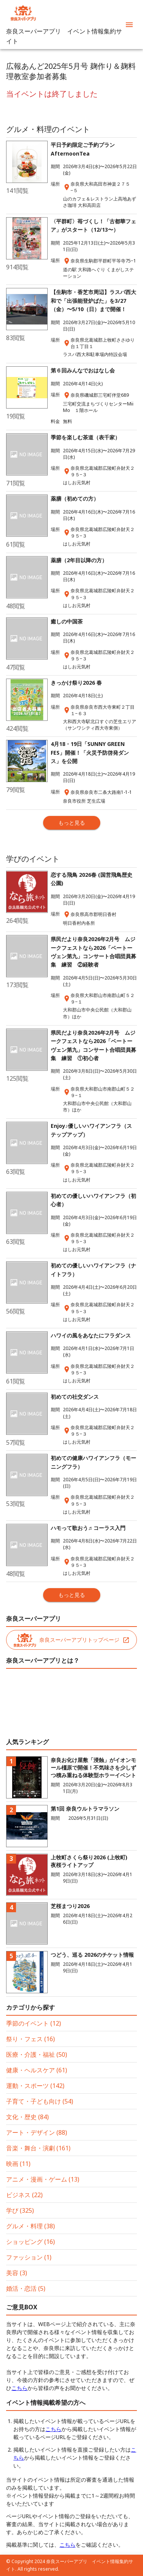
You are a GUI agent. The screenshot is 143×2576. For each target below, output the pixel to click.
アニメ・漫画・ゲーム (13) (42, 2179)
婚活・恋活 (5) (25, 2288)
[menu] (129, 24)
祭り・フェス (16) (30, 2039)
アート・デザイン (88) (36, 2132)
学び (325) (20, 2210)
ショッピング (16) (30, 2241)
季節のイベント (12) (33, 2023)
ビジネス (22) (24, 2195)
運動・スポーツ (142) (35, 2085)
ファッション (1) (28, 2257)
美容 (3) (16, 2273)
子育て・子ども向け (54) (39, 2101)
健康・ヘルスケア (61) (36, 2070)
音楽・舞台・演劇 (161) (38, 2148)
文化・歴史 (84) (27, 2117)
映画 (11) (18, 2163)
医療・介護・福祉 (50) (36, 2054)
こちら (19, 2388)
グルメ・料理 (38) (30, 2226)
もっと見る (71, 822)
